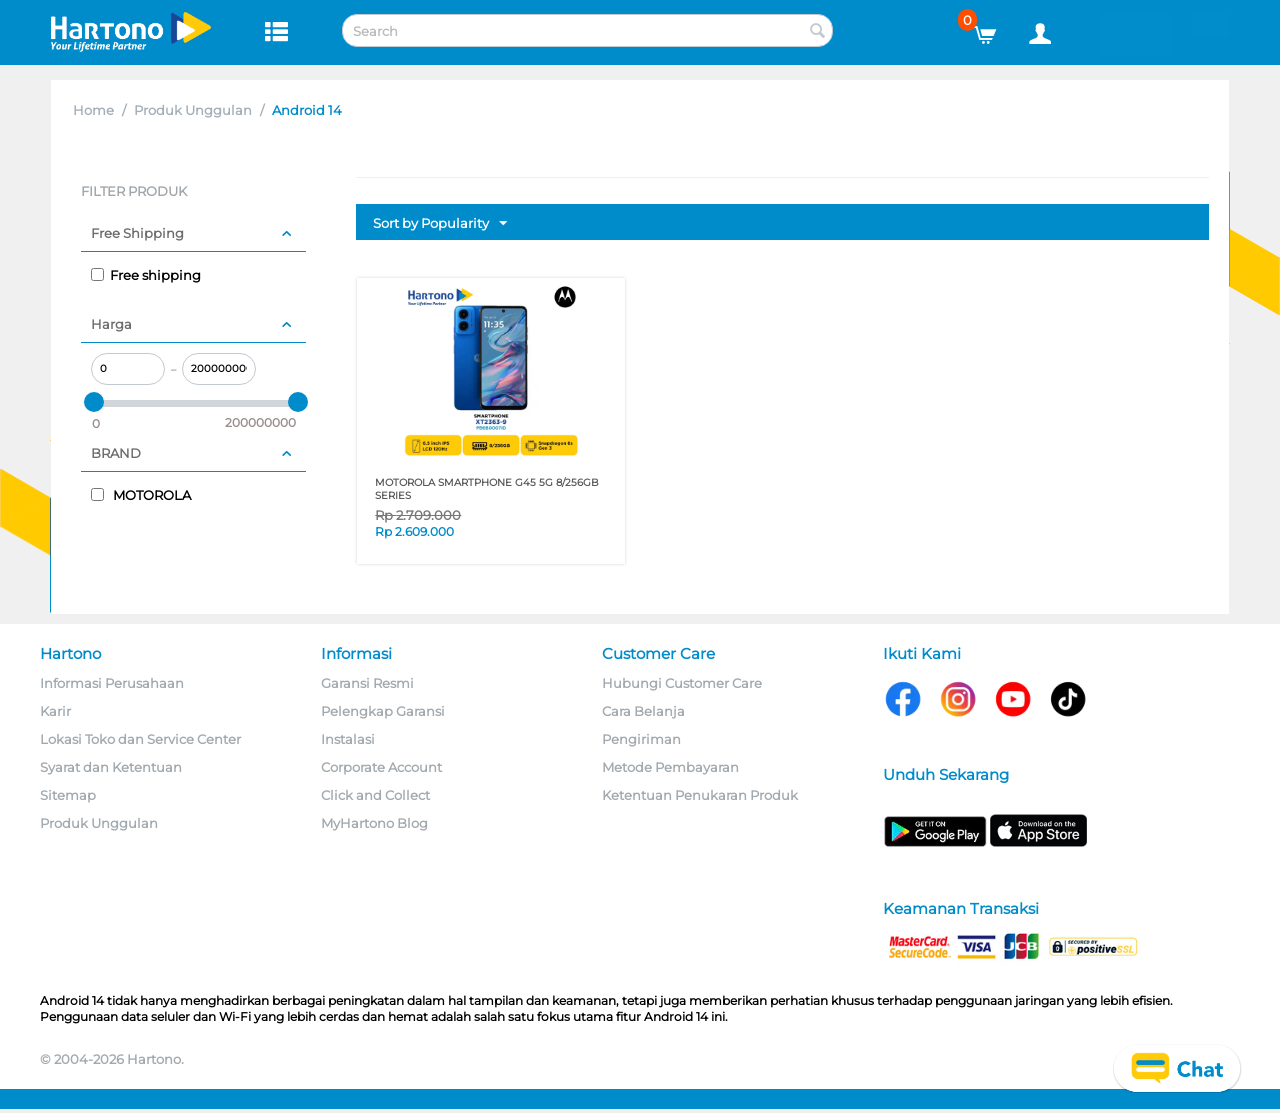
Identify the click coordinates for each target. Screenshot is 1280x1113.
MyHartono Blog (374, 823)
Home (93, 110)
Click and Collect (375, 795)
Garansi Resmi (367, 683)
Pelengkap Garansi (383, 711)
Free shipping (146, 275)
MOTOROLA (141, 495)
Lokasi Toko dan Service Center (140, 739)
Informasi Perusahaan (112, 683)
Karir (55, 711)
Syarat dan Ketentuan (111, 767)
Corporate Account (381, 767)
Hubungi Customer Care (682, 683)
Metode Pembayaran (670, 767)
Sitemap (68, 795)
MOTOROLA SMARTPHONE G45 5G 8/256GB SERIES (487, 489)
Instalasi (348, 739)
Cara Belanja (643, 711)
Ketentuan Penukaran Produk (700, 795)
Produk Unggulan (193, 110)
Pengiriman (641, 739)
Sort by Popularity (440, 224)
